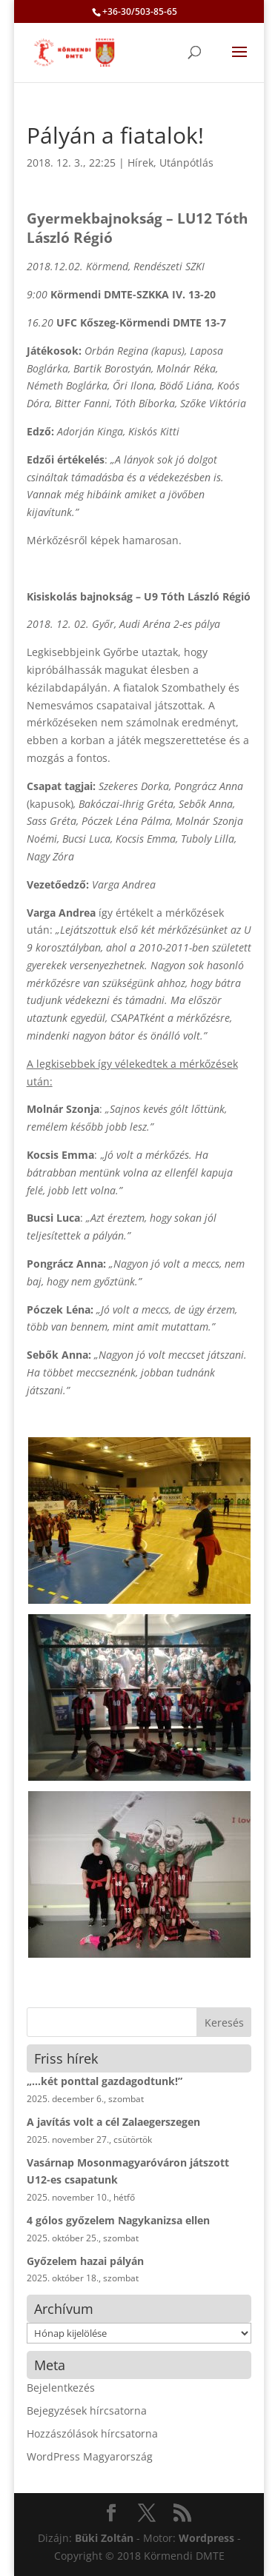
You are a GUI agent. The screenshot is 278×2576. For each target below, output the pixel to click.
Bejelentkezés (61, 2388)
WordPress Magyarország (90, 2456)
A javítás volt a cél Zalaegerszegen (113, 2122)
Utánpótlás (186, 162)
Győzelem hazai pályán (85, 2261)
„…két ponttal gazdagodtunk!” (104, 2081)
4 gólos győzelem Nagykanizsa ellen (118, 2220)
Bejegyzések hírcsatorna (87, 2410)
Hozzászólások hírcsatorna (92, 2433)
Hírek (140, 162)
